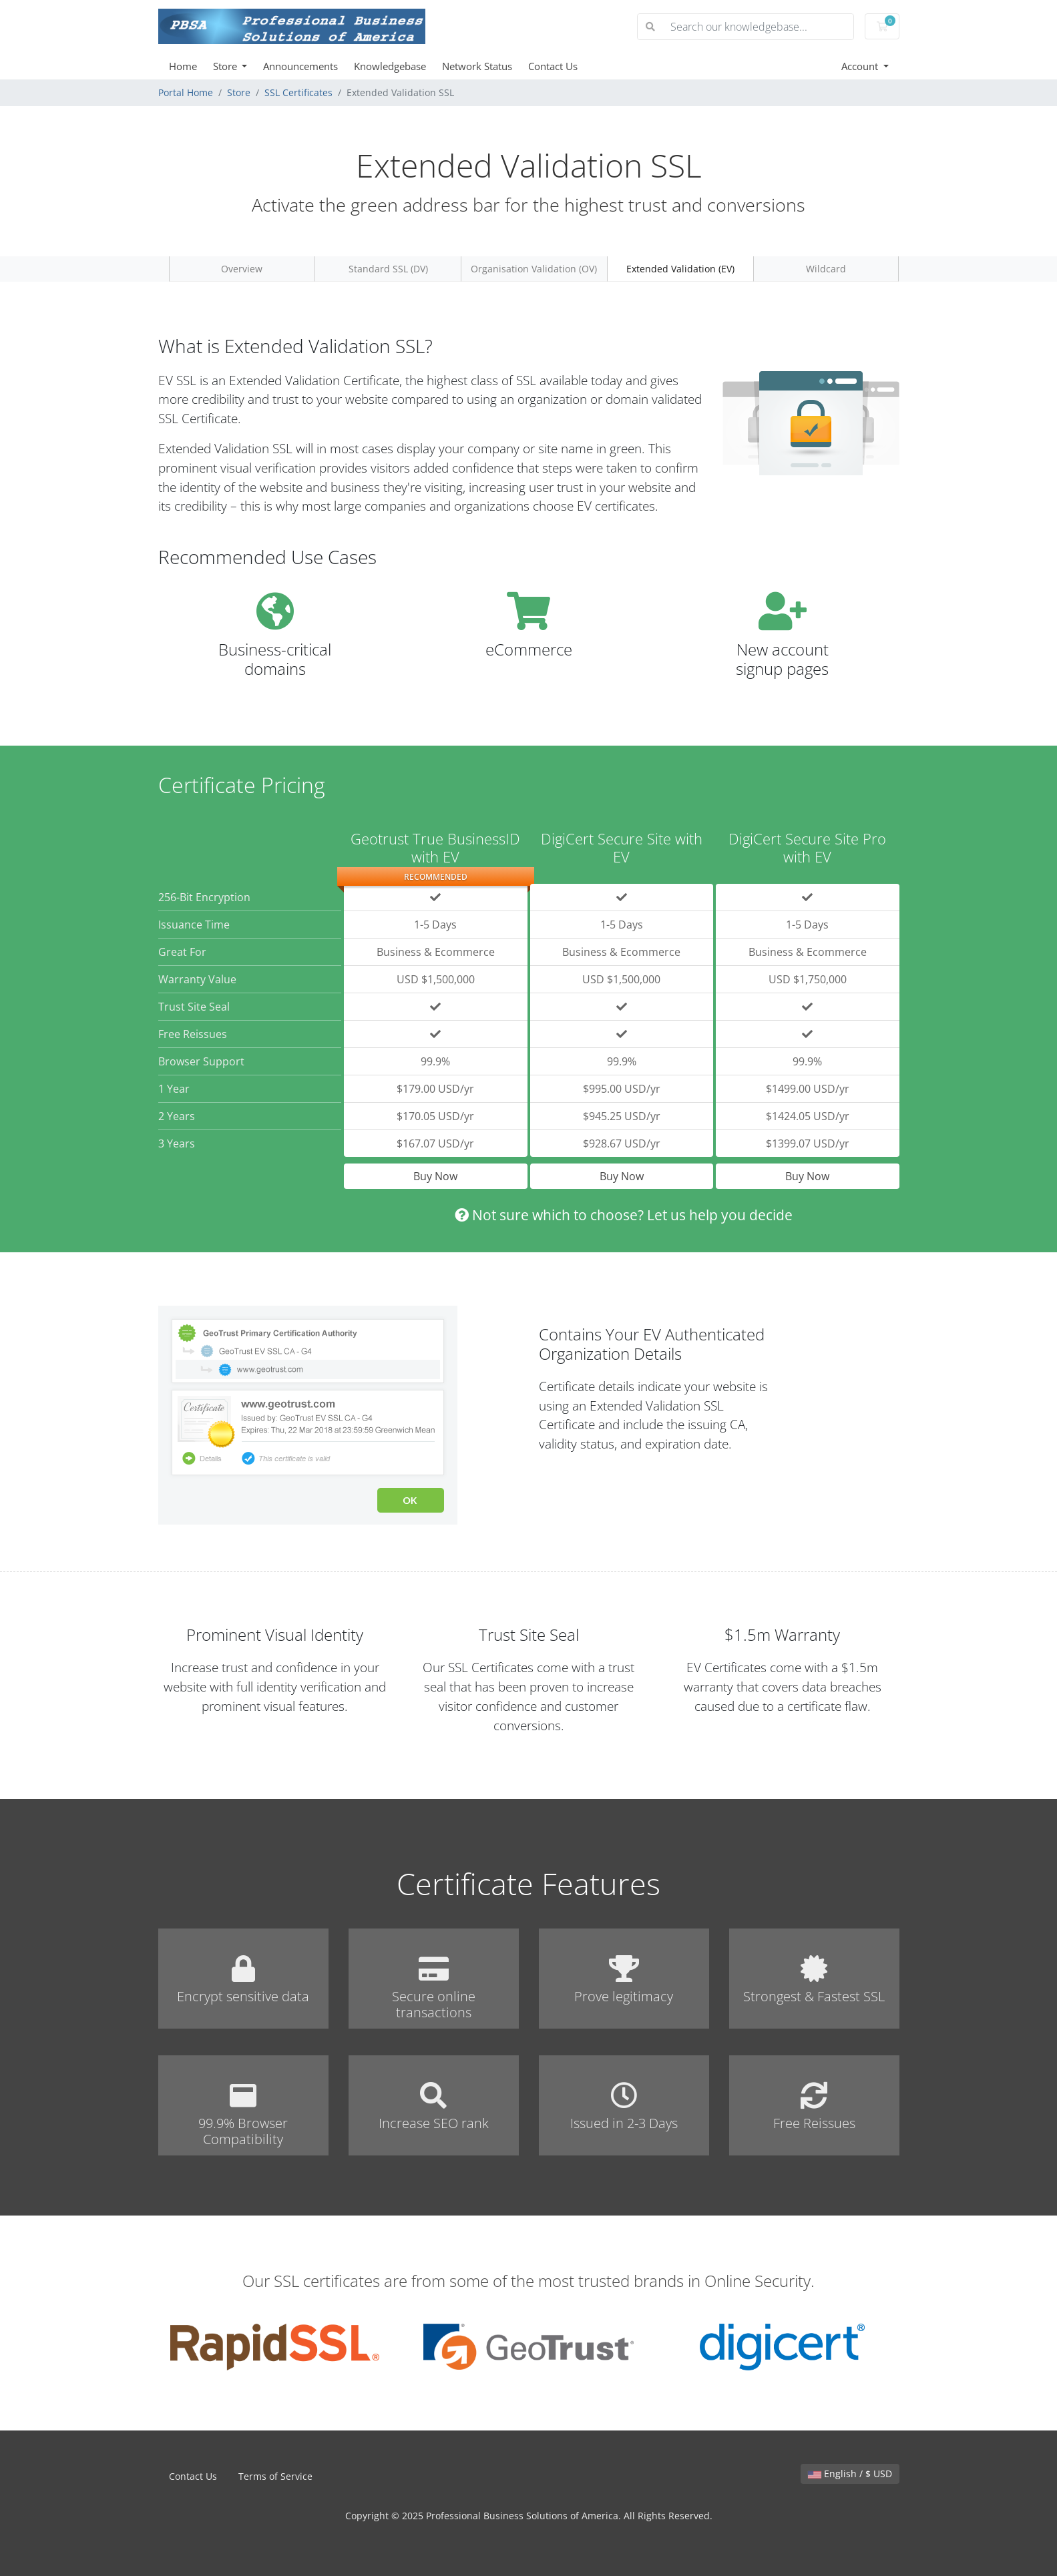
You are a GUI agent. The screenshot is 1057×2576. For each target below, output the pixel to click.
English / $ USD (850, 2473)
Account (861, 66)
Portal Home (185, 92)
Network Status (477, 66)
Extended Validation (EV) (680, 268)
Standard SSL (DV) (388, 268)
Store (226, 66)
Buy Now (435, 1176)
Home (183, 66)
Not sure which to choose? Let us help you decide (624, 1215)
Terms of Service (275, 2476)
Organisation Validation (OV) (534, 268)
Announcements (300, 66)
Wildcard (826, 268)
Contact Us (553, 66)
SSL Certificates (298, 92)
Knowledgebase (390, 66)
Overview (241, 268)
